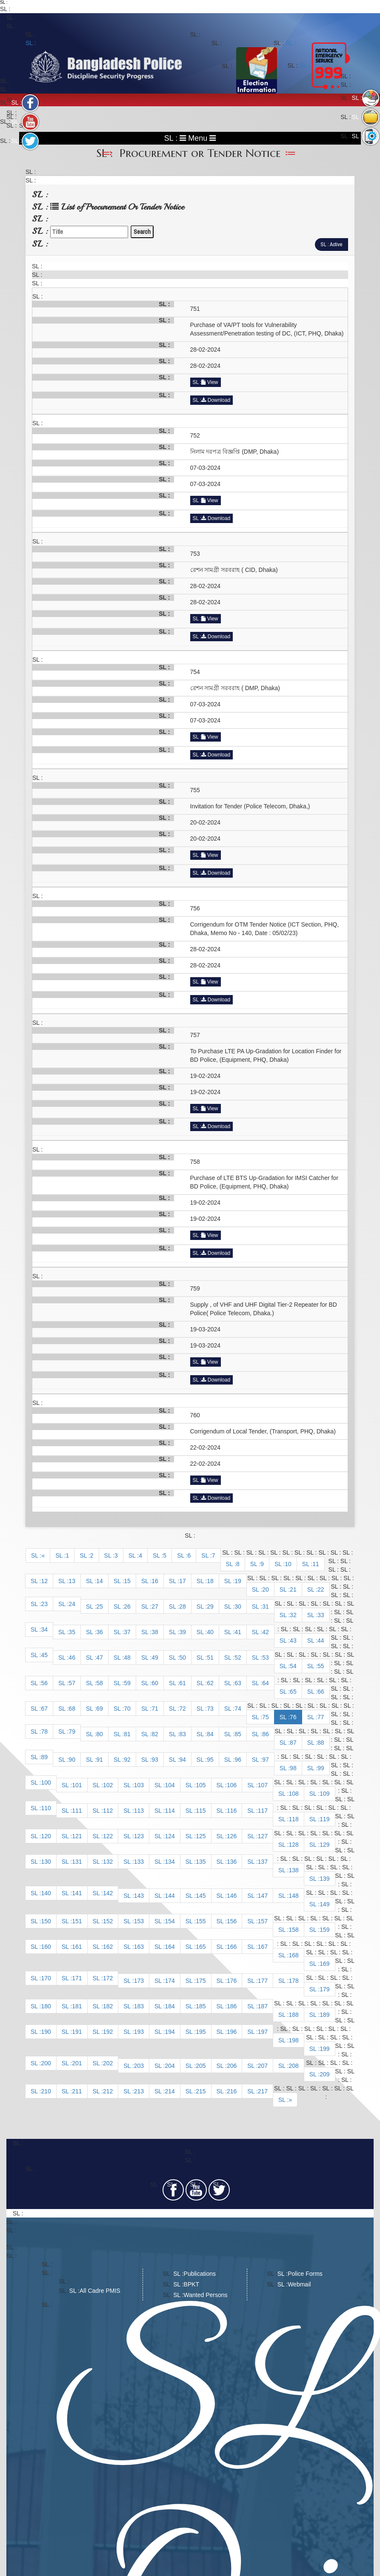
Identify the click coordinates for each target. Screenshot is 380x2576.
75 (265, 1717)
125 (201, 1836)
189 (324, 2014)
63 (237, 1683)
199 (324, 2048)
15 (127, 1581)
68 (72, 1708)
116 (232, 1810)
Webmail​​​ (299, 2284)
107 (263, 1785)
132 (108, 1861)
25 (99, 1606)
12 (44, 1581)
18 (210, 1581)
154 (169, 1921)
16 (154, 1581)
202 (108, 2063)
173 (139, 1980)
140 (46, 1893)
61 (182, 1683)
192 (108, 2031)
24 (72, 1604)
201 (77, 2063)
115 (201, 1810)
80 (99, 1734)
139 (324, 1878)
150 (46, 1921)
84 (210, 1734)
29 (210, 1606)
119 (324, 1819)
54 (293, 1666)
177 (263, 1980)
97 (265, 1759)
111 (77, 1810)
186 (232, 2006)
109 (324, 1793)
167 (263, 1946)
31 (265, 1606)
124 (169, 1836)
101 (77, 1785)
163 (139, 1946)
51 (210, 1657)
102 (108, 1785)
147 (263, 1895)
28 (182, 1606)
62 (210, 1683)
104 (169, 1785)
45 (44, 1655)
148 (293, 1895)
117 (263, 1810)
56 (44, 1683)
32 (293, 1615)
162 (108, 1946)
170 (46, 1978)
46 (72, 1657)
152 (108, 1921)
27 (154, 1606)
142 (108, 1893)
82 (154, 1734)
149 (324, 1904)
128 (293, 1844)
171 (77, 1978)
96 (237, 1759)
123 (139, 1836)
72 (182, 1708)
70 (127, 1708)
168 (293, 1955)
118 (293, 1819)
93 (154, 1759)
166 (232, 1946)
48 (127, 1657)
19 (237, 1581)
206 (232, 2065)
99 (320, 1768)
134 (169, 1861)
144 (169, 1895)
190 (46, 2031)
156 (232, 1921)
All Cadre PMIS (100, 2290)
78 (44, 1731)
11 (315, 1564)
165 (201, 1946)
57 (72, 1683)
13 (72, 1581)
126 (232, 1836)
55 (320, 1666)
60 (154, 1683)
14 (99, 1581)
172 (108, 1978)
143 (139, 1895)
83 (182, 1734)
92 (127, 1759)
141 (77, 1893)
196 (232, 2031)
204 (169, 2065)
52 (237, 1657)
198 (293, 2040)
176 (232, 1980)
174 (169, 1980)
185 (201, 2006)
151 (77, 1921)
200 (46, 2063)
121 (77, 1836)
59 (127, 1683)
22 (320, 1589)
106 (232, 1785)
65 (293, 1691)
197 (263, 2031)
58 (99, 1683)
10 (288, 1564)
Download (215, 400)
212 (108, 2091)
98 (293, 1768)
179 (324, 1989)
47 (99, 1657)
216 (232, 2091)
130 (46, 1861)
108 (293, 1793)
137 (263, 1861)
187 (263, 2006)
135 (201, 1861)
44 (320, 1640)
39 (182, 1632)
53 (265, 1657)
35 (72, 1632)
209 (324, 2074)
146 (232, 1895)
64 (265, 1683)
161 (77, 1946)
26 (127, 1606)
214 (169, 2091)
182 (108, 2006)
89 (44, 1757)
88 (320, 1742)
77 (320, 1717)
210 (46, 2091)
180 (46, 2006)
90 (72, 1759)
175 (201, 1980)
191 (77, 2031)
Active (336, 244)
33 (320, 1615)
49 (154, 1657)
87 (293, 1742)
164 (169, 1946)
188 (293, 2014)
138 (293, 1870)
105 (201, 1785)
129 (324, 1844)
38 (154, 1632)
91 (99, 1759)
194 (169, 2031)
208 (293, 2065)
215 (201, 2091)
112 (108, 1810)
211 (77, 2091)
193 (139, 2031)
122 (108, 1836)
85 (237, 1734)
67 (44, 1708)
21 (293, 1589)
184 (169, 2006)
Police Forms (305, 2273)
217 (263, 2091)
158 (293, 1929)
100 (46, 1782)
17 (182, 1581)
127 (263, 1836)
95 (210, 1759)
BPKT (192, 2284)
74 (237, 1708)
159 (324, 1929)
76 (293, 1717)
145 (201, 1895)
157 (263, 1921)
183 (139, 2006)
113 (139, 1810)
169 (324, 1963)
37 (127, 1632)
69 (99, 1708)
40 (210, 1632)
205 (201, 2065)
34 (44, 1629)
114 (169, 1810)
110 (46, 1808)
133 (139, 1861)
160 (46, 1946)
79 (72, 1731)
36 (99, 1632)
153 (139, 1921)
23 (44, 1604)
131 (77, 1861)
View (209, 382)
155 (201, 1921)
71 (154, 1708)
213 (139, 2091)
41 (237, 1632)
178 (293, 1980)
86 (265, 1734)
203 (139, 2065)
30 (237, 1606)
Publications (200, 2273)
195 (201, 2031)
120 (46, 1836)
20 (265, 1589)
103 (139, 1785)
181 (77, 2006)
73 (210, 1708)
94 (182, 1759)
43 (293, 1640)
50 (182, 1657)
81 (127, 1734)
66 (320, 1691)
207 (263, 2065)
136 (232, 1861)
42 (265, 1632)
